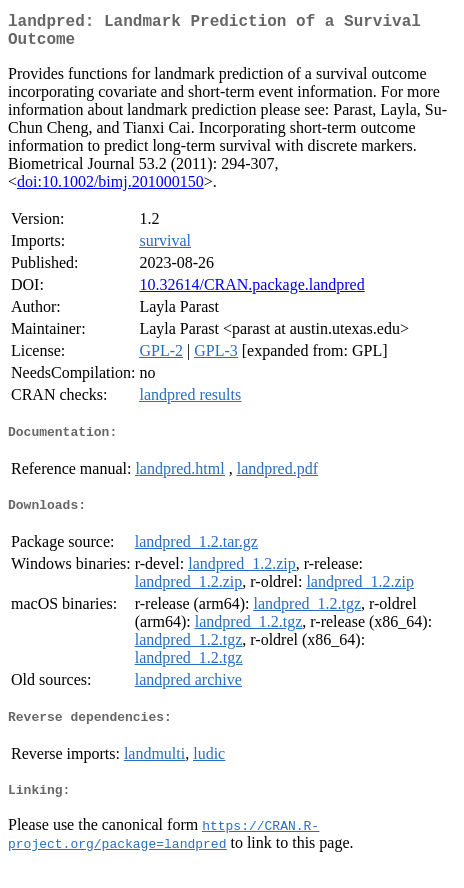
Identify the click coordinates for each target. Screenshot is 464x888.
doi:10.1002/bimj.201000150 (110, 189)
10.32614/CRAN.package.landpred (251, 292)
